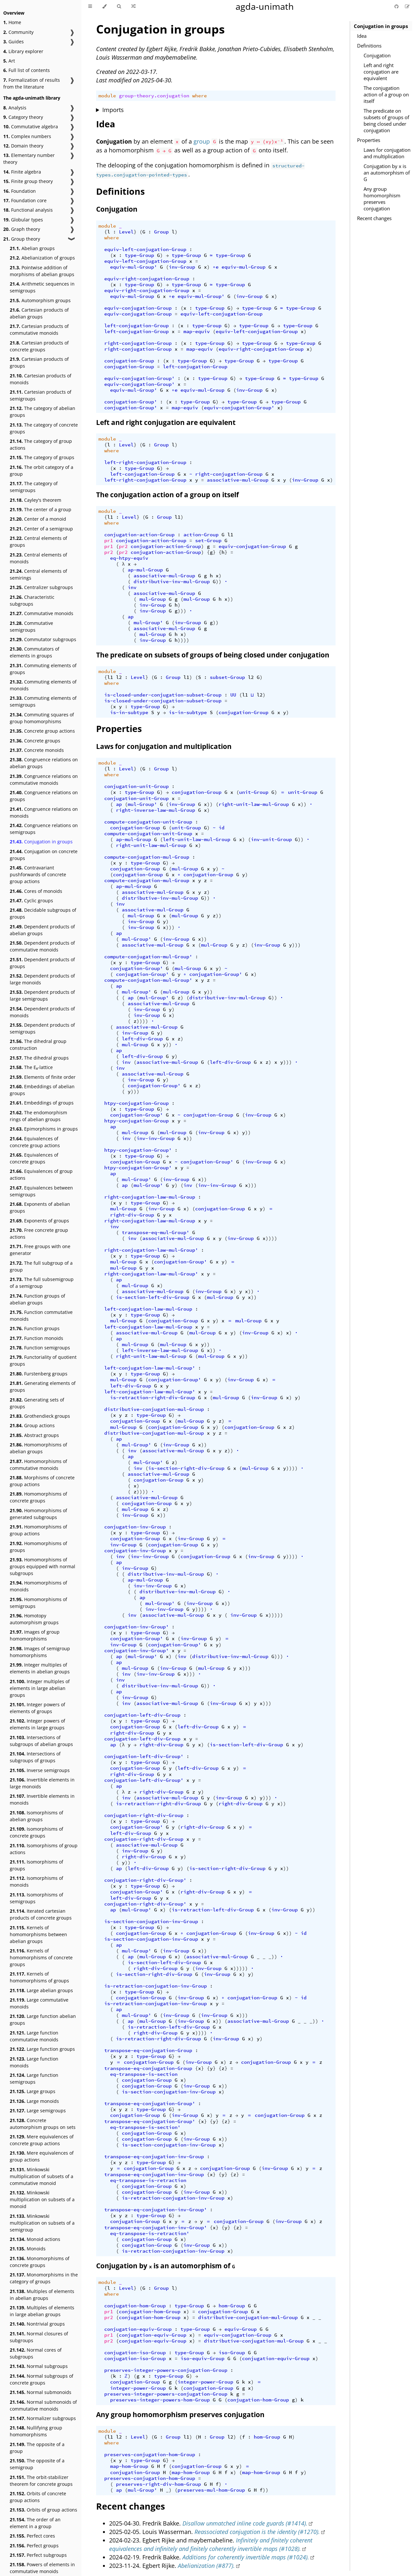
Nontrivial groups (37, 2324)
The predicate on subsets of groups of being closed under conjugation (386, 120)
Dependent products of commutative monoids (42, 946)
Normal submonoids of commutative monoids (43, 2405)
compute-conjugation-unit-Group (148, 822)
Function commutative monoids (41, 1315)
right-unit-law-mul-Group (254, 804)
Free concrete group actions (39, 1233)
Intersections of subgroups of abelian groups (41, 1740)
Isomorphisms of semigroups (36, 1898)
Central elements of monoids (38, 558)
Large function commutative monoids (34, 2036)
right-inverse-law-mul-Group (155, 810)
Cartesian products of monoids (40, 379)
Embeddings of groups (42, 1103)
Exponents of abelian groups (40, 1207)
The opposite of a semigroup (37, 2463)
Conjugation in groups (41, 841)
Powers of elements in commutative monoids (42, 2567)
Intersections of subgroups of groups (35, 1757)
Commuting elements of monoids (43, 685)
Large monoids (34, 2101)
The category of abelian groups (42, 411)
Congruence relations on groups (44, 795)
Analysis (14, 108)
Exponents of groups (39, 1221)
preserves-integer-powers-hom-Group (160, 2400)
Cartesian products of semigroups (40, 395)
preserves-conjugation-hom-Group (149, 2454)
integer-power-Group (205, 2382)
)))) (183, 640)
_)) (272, 1957)
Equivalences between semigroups (41, 1191)
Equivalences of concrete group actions (35, 1141)
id (221, 828)
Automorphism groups (40, 300)
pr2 (123, 546)
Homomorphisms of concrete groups (38, 1497)
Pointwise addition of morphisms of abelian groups (42, 270)
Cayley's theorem (35, 500)
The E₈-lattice (31, 1067)
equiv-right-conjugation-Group (146, 279)
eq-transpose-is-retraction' (149, 2233)
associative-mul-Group (237, 480)
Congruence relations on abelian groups (44, 762)
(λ (122, 1745)
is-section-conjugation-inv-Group (151, 1921)
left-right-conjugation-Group (145, 462)
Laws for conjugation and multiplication (387, 153)
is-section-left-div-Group (152, 1297)
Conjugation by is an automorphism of (165, 2265)
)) (219, 581)
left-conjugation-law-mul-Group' (149, 1368)
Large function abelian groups (43, 2019)
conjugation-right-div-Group (143, 1815)
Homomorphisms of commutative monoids (38, 1464)
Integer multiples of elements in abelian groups (40, 1668)
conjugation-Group (129, 361)
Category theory (23, 117)
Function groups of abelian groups (37, 1299)
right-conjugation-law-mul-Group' (151, 1250)
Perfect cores (32, 2536)
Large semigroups (38, 2110)
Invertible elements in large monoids (42, 1783)
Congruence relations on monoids (44, 812)
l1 (110, 517)
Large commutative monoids (39, 2003)
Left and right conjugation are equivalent (381, 71)
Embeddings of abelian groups (42, 1089)
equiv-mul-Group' (133, 267)
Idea (362, 36)
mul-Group (152, 599)
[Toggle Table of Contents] (90, 6)
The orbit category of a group (41, 470)
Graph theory (21, 229)
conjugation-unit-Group (136, 786)
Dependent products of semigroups (42, 1028)
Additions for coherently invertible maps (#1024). (245, 2557)
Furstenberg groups (38, 1374)
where (199, 96)
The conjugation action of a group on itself (386, 94)
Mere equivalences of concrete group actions (42, 2140)
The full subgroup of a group (41, 1266)
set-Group (208, 540)
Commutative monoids (41, 613)
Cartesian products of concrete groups (39, 346)
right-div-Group (132, 1215)
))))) (275, 1615)
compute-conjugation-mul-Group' (148, 957)
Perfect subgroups (38, 2555)
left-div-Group (142, 1039)
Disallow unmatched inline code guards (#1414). (245, 2523)
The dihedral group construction (38, 1044)
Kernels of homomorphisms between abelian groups (38, 1934)
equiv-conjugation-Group (138, 308)
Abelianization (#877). (206, 2565)
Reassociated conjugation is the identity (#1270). (257, 2532)
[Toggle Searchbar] (119, 6)
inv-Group (182, 267)
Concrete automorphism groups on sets (43, 2123)
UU (233, 695)
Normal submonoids (40, 2392)
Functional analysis (28, 210)
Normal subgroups (39, 2366)
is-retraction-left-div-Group (213, 1910)
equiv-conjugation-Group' (139, 378)
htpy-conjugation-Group (136, 1103)
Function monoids (36, 1338)
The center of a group (40, 509)
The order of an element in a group (35, 2522)
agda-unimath (265, 6)
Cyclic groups (31, 900)
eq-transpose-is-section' (145, 2127)
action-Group (201, 535)
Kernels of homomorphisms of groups (39, 1977)
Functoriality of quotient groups (43, 1360)
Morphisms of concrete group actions (42, 1480)
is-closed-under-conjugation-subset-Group (163, 695)
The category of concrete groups (44, 428)
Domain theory (23, 146)
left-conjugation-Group (136, 326)
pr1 (108, 540)
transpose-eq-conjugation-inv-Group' (155, 2210)
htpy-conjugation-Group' (138, 1150)
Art (9, 61)
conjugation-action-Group (139, 535)
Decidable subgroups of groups (43, 913)
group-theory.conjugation (154, 96)
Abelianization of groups (42, 258)
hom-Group (232, 2306)
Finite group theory (28, 181)
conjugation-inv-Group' (136, 1627)
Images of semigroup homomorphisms (40, 1651)
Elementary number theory (29, 158)
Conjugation (377, 55)
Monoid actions (35, 2239)
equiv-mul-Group (244, 267)
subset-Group (227, 677)
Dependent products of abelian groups (42, 929)
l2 (119, 677)
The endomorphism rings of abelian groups (38, 1115)
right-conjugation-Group (138, 343)
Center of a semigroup (41, 529)
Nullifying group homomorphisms (36, 2431)
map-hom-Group (129, 2466)
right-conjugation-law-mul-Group (149, 1197)
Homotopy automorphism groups (34, 1619)
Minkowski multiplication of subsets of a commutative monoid (41, 2176)
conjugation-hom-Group (135, 2306)
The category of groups (42, 457)
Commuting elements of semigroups (43, 701)
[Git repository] (397, 6)
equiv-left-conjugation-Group (145, 249)
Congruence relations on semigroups (44, 828)
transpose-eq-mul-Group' (155, 1232)
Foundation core (25, 200)
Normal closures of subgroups (39, 2337)
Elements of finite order (43, 1077)
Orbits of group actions (43, 2510)
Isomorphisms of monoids (36, 1881)
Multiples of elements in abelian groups (42, 2294)
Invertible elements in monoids (42, 1799)
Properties (368, 140)
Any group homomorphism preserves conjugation (382, 199)
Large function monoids (34, 2062)
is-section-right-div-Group (186, 1468)
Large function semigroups (34, 2078)
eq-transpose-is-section (144, 2074)
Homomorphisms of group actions (38, 1530)
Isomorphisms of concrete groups (36, 1832)
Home (12, 22)
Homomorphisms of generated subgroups (38, 1513)
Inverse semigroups (40, 1770)
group (202, 141)
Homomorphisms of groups (38, 1546)
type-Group (139, 255)
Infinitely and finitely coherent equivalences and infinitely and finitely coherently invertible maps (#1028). (210, 2544)
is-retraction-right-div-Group (152, 1398)
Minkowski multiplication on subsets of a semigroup (42, 2223)
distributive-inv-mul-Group (172, 581)
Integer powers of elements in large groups (37, 1724)
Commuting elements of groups (43, 668)
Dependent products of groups (42, 962)
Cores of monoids (36, 891)
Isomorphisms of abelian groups (36, 1816)
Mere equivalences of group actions (42, 2156)
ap (131, 617)
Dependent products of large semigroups (42, 995)
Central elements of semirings (38, 574)
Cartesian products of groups (39, 362)
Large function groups (42, 2049)
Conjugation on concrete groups (44, 854)
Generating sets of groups (37, 1403)
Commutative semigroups (31, 626)
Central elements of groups (38, 541)
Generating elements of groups (43, 1386)
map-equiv (196, 331)
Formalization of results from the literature (31, 83)
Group (161, 232)
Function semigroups (40, 1347)
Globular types (23, 220)
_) (169, 2490)
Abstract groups (34, 1435)
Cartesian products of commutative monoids (39, 329)
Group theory (21, 239)
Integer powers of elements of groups (37, 1707)
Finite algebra (22, 172)
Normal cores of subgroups (36, 2353)
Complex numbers (27, 136)
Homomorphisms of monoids (38, 1586)
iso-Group (232, 2353)
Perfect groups (34, 2545)
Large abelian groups (41, 1990)
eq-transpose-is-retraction (148, 2180)
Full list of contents (26, 70)
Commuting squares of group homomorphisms (42, 718)
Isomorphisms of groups (36, 1865)
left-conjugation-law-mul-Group (148, 1309)
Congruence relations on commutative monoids (44, 779)
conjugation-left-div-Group (142, 1715)
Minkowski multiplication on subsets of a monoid (42, 2199)
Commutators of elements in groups (34, 652)
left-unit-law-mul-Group (196, 839)
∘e (216, 267)
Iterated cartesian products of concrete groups (41, 1914)
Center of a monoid (38, 519)
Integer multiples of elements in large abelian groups (40, 1688)
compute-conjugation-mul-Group (146, 857)
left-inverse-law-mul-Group (160, 1350)
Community (18, 32)
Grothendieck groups (40, 1416)
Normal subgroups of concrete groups (41, 2379)
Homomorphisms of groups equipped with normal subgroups (42, 1566)
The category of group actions (41, 444)
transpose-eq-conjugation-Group (148, 2050)
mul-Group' (148, 623)
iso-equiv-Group (202, 2358)
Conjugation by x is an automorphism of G (387, 172)
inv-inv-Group (156, 1138)
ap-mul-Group (145, 570)
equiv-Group (240, 2329)
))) (182, 611)
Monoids (28, 2248)
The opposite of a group (37, 2447)
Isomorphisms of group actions (44, 1848)
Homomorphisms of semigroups (38, 1602)
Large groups (32, 2091)
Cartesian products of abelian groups (39, 313)
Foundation (19, 191)
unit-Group (253, 792)
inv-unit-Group (271, 839)
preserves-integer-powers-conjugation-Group (165, 2370)
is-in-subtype (129, 712)
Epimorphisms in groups (44, 1129)
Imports (113, 110)
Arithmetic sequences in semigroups (42, 287)
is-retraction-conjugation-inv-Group (155, 1986)
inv (132, 587)
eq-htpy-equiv (129, 558)
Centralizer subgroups (41, 587)
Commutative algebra (30, 126)
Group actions (32, 1425)
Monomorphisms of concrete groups (39, 2261)
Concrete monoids (37, 750)
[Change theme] (104, 6)
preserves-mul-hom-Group (211, 2490)
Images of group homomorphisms (35, 1635)
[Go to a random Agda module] (133, 6)
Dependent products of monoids (42, 1012)
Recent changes (374, 218)
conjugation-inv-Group (135, 1527)
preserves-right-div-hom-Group (158, 2484)
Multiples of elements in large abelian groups (42, 2310)
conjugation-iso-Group (135, 2353)
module (107, 96)
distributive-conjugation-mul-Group (154, 1409)
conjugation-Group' (130, 402)
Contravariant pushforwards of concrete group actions (38, 874)
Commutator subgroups (43, 639)
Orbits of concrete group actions (38, 2496)
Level (126, 232)
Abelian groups (32, 248)
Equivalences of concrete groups (34, 1158)
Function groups (35, 1328)
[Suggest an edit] (407, 6)
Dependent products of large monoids (42, 979)
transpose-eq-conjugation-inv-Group (154, 2157)
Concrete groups (35, 741)
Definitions (369, 45)
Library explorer (23, 51)
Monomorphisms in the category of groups (44, 2278)
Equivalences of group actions (41, 1174)
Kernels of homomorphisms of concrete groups (41, 1957)
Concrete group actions (42, 731)
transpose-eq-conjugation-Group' (149, 2103)
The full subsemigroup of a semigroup (42, 1282)
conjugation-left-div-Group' (143, 1756)
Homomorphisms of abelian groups (38, 1448)
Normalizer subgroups (43, 2418)
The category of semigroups (34, 486)
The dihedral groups (39, 1058)
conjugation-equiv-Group (138, 2329)
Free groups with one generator (40, 1249)
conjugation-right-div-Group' (145, 1880)
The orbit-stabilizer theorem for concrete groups (41, 2480)
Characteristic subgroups (32, 600)
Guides (13, 41)
